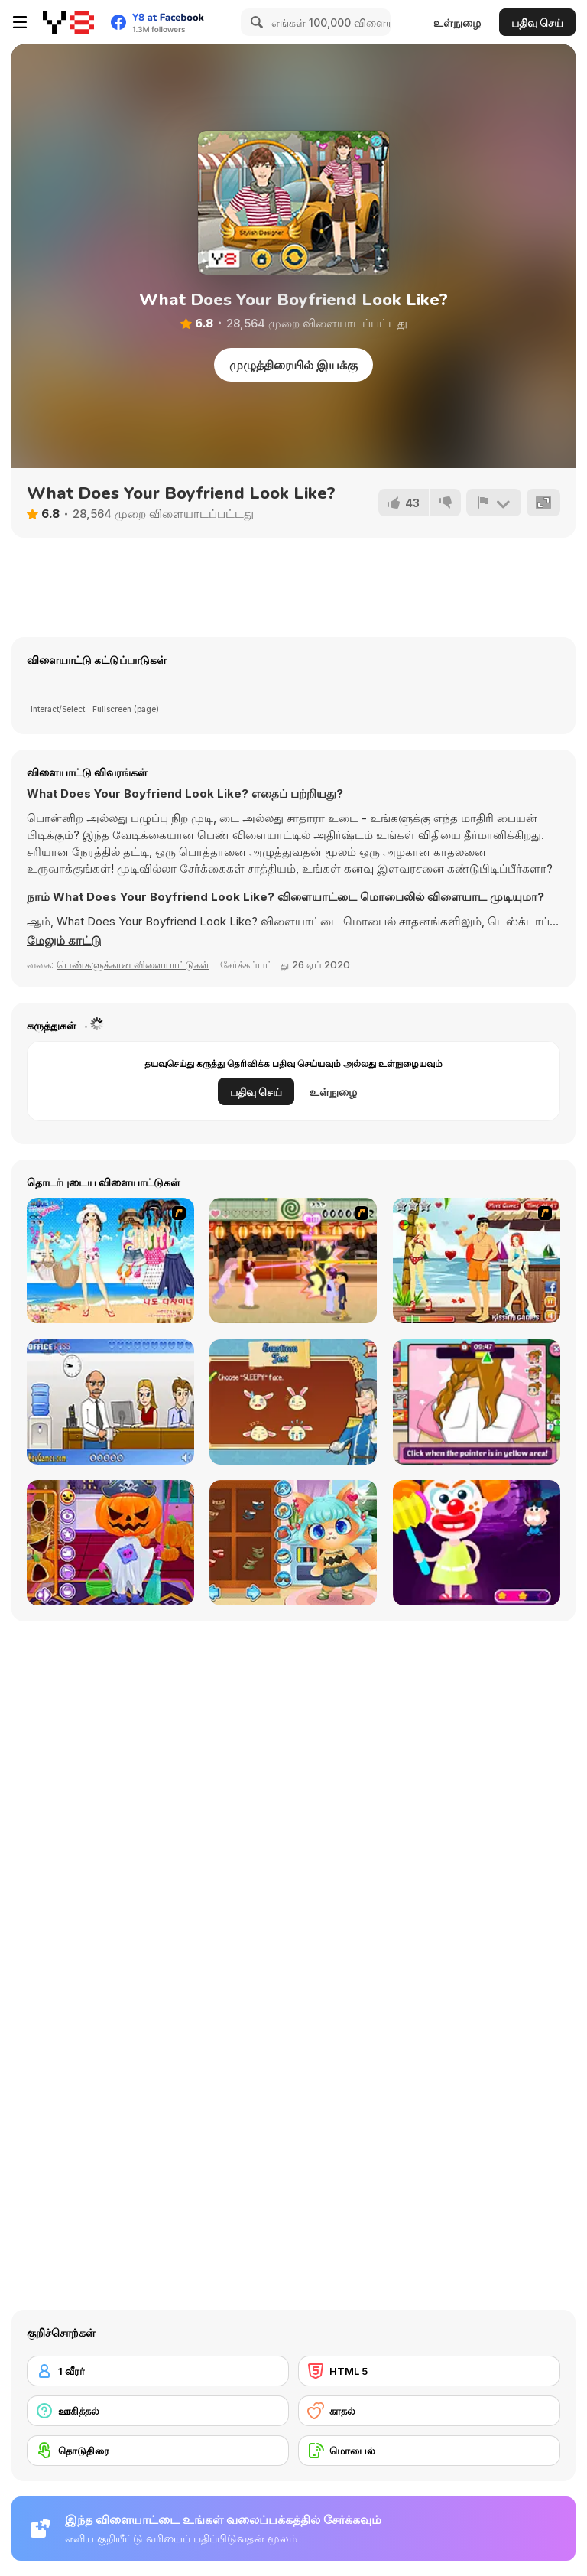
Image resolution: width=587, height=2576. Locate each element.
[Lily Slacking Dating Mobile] (476, 1402)
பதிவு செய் (537, 22)
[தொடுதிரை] (158, 2450)
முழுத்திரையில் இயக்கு (293, 364)
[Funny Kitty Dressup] (293, 1542)
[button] (64, 940)
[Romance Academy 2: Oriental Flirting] (293, 1260)
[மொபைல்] (429, 2450)
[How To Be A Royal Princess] (293, 1402)
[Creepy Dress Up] (476, 1542)
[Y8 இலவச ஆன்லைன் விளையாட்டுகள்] (68, 22)
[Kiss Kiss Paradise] (476, 1260)
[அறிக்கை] (493, 502)
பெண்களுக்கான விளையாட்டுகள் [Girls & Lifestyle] (133, 964)
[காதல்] (429, 2410)
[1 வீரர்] (158, 2371)
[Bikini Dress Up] (110, 1260)
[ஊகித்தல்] (158, 2410)
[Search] (254, 22)
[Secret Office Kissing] (110, 1402)
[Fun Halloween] (110, 1542)
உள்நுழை (457, 22)
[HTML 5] (429, 2371)
